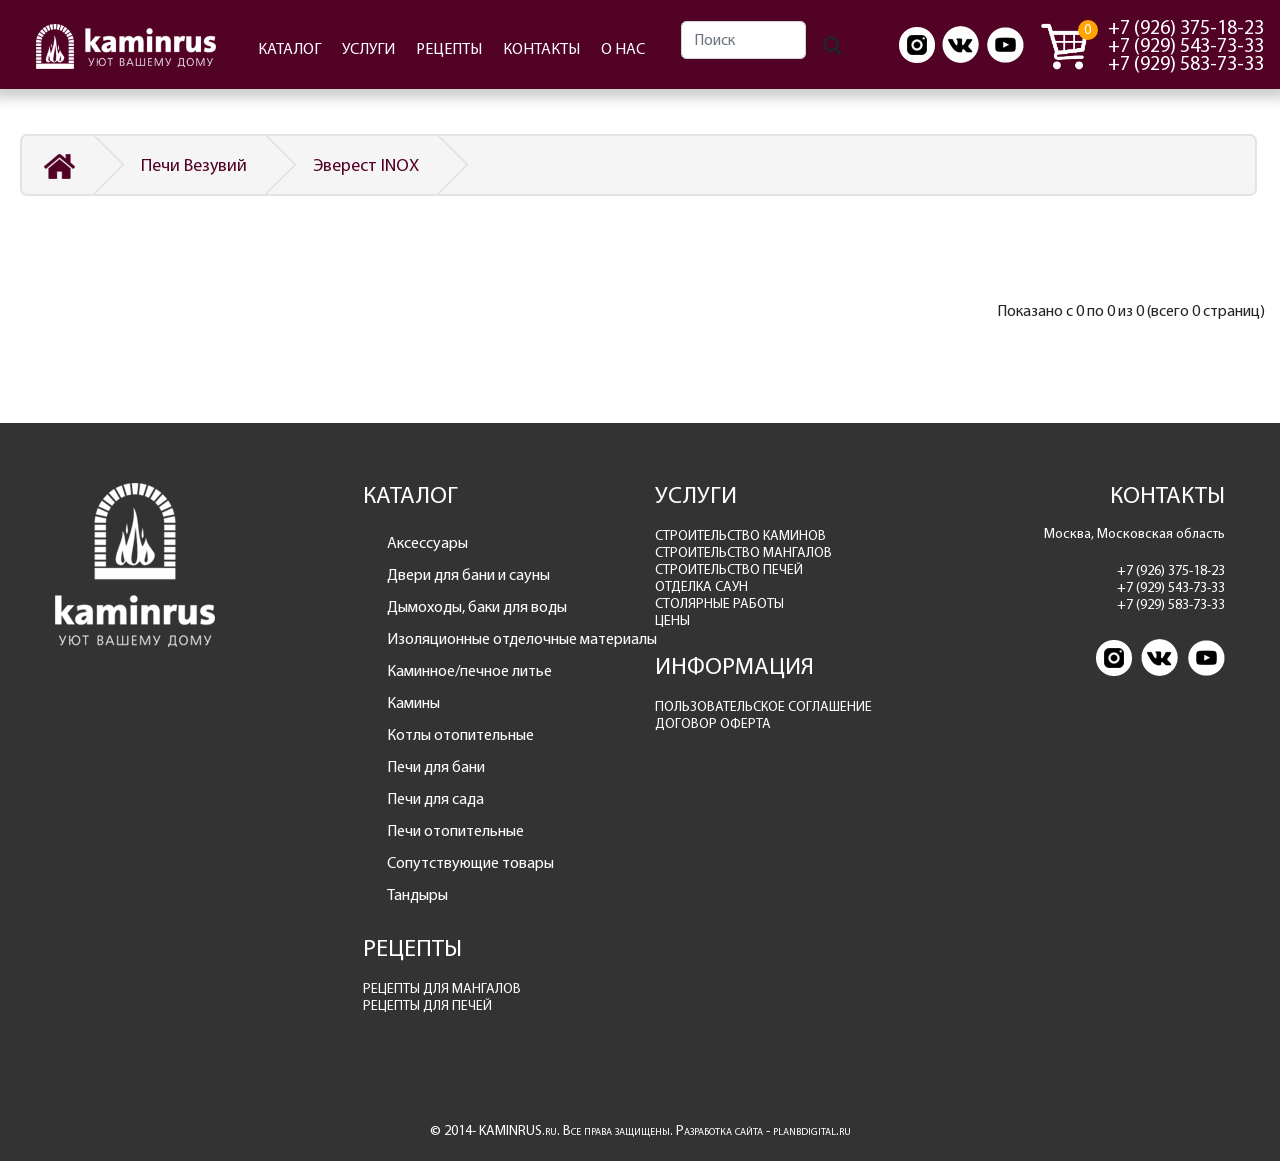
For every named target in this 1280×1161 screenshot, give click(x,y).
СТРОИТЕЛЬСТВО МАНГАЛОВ (743, 552)
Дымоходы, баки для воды (477, 606)
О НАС (623, 48)
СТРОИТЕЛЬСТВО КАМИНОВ (740, 535)
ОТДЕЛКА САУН (701, 586)
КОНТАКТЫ (541, 48)
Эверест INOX (366, 165)
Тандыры (417, 894)
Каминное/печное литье (469, 670)
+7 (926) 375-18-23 (1186, 27)
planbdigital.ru (812, 1130)
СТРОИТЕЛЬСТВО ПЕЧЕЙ (729, 569)
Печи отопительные (455, 830)
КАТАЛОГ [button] (289, 48)
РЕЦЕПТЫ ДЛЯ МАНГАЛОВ (442, 988)
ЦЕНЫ (672, 620)
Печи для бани (436, 766)
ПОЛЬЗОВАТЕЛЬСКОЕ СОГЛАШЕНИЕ (763, 706)
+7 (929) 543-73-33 (1186, 45)
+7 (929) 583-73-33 (1186, 63)
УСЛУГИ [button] (368, 48)
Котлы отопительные (460, 734)
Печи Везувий (194, 165)
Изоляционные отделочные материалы (506, 638)
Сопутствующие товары (470, 862)
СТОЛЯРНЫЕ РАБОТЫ (719, 603)
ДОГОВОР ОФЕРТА (713, 723)
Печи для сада (435, 798)
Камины (413, 702)
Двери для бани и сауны (468, 574)
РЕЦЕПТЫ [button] (449, 48)
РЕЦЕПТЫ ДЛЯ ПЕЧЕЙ (427, 1005)
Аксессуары (427, 542)
